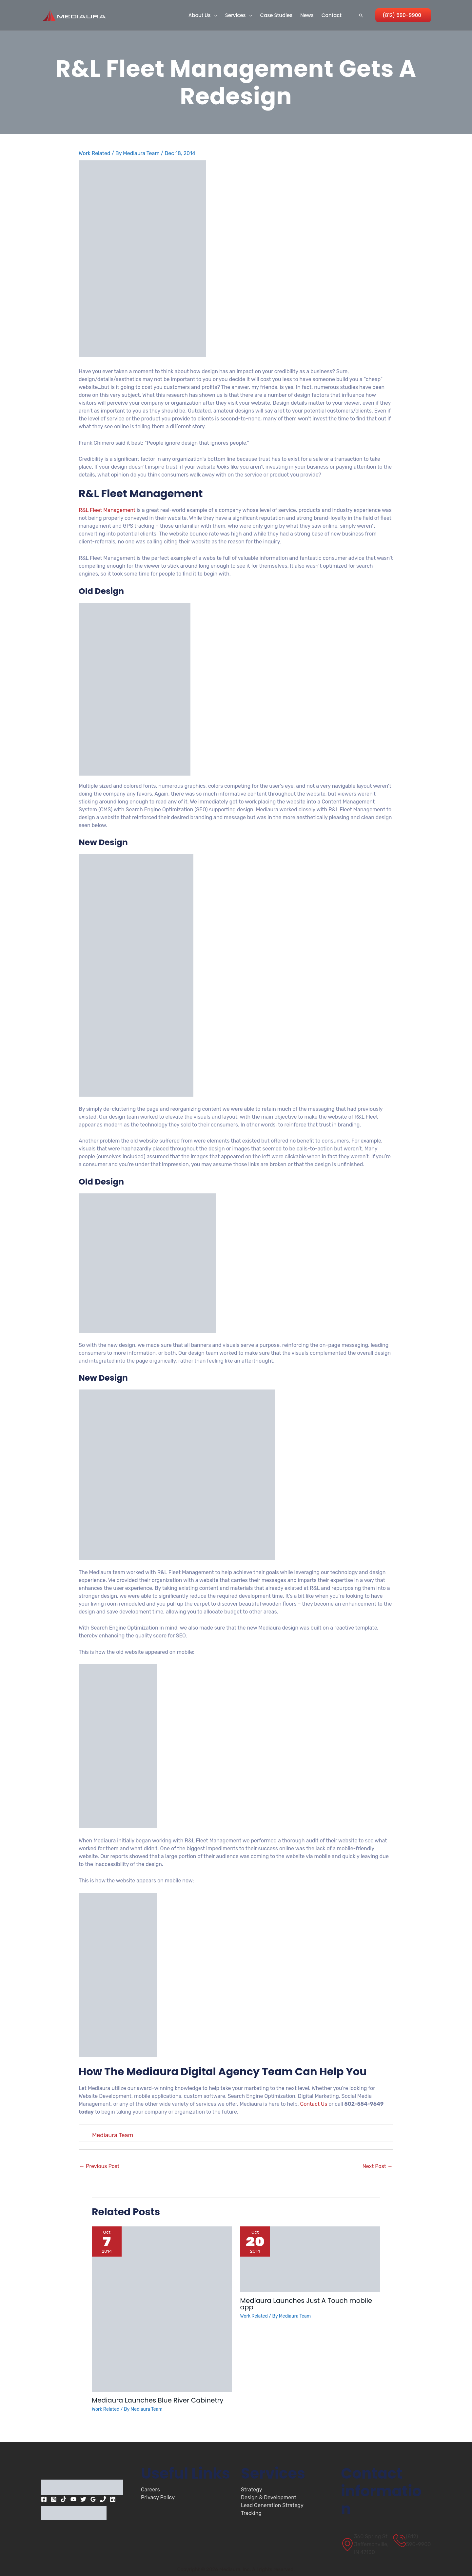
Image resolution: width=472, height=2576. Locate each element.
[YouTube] (73, 2499)
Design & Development (268, 2497)
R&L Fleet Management (107, 510)
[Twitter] (83, 2499)
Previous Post (99, 2166)
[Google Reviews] (93, 2499)
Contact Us (313, 2104)
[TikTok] (64, 2499)
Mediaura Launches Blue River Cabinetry (157, 2400)
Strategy (251, 2489)
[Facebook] (44, 2499)
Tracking (251, 2513)
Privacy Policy (158, 2497)
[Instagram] (54, 2499)
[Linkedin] (113, 2499)
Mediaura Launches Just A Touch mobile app (306, 2304)
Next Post (378, 2166)
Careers (150, 2489)
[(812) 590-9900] (412, 2540)
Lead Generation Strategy (272, 2505)
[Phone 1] (103, 2499)
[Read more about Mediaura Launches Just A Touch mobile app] (310, 2259)
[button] (214, 15)
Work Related (94, 153)
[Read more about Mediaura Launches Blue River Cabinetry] (162, 2308)
